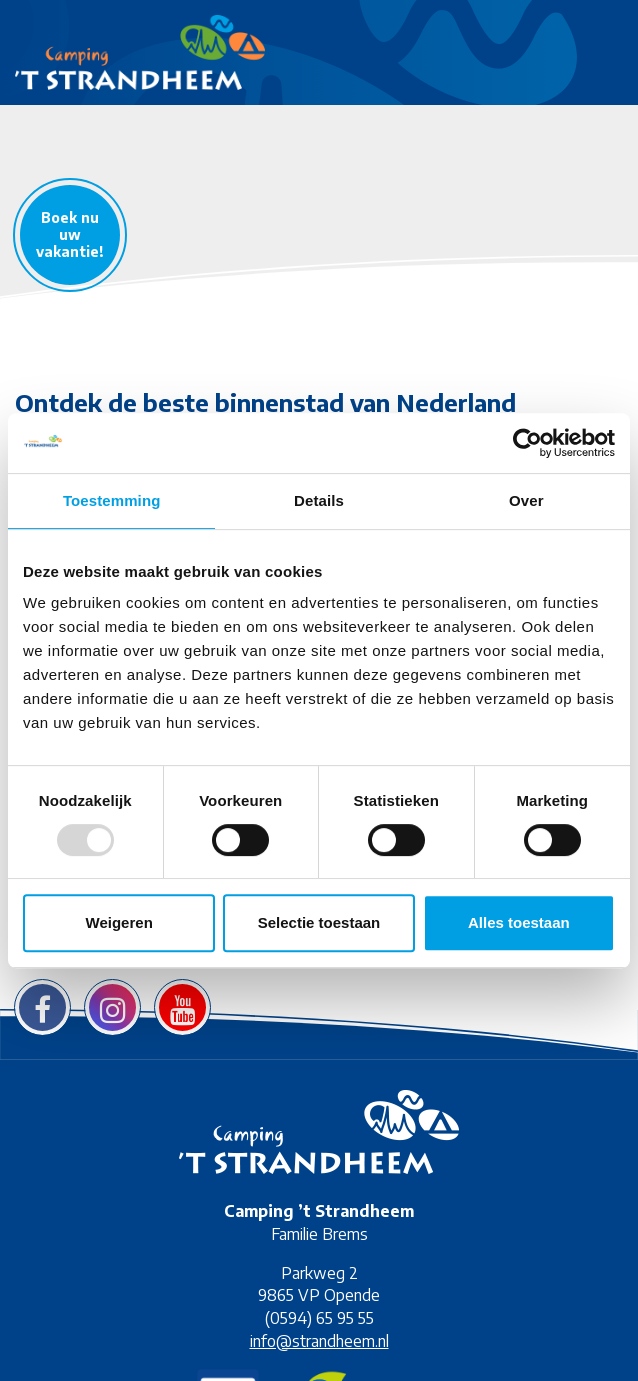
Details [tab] (319, 500)
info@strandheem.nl (319, 1341)
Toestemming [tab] (112, 500)
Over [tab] (526, 500)
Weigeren (119, 922)
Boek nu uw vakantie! (70, 234)
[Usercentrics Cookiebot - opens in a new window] (527, 443)
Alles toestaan (519, 922)
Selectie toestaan (319, 922)
